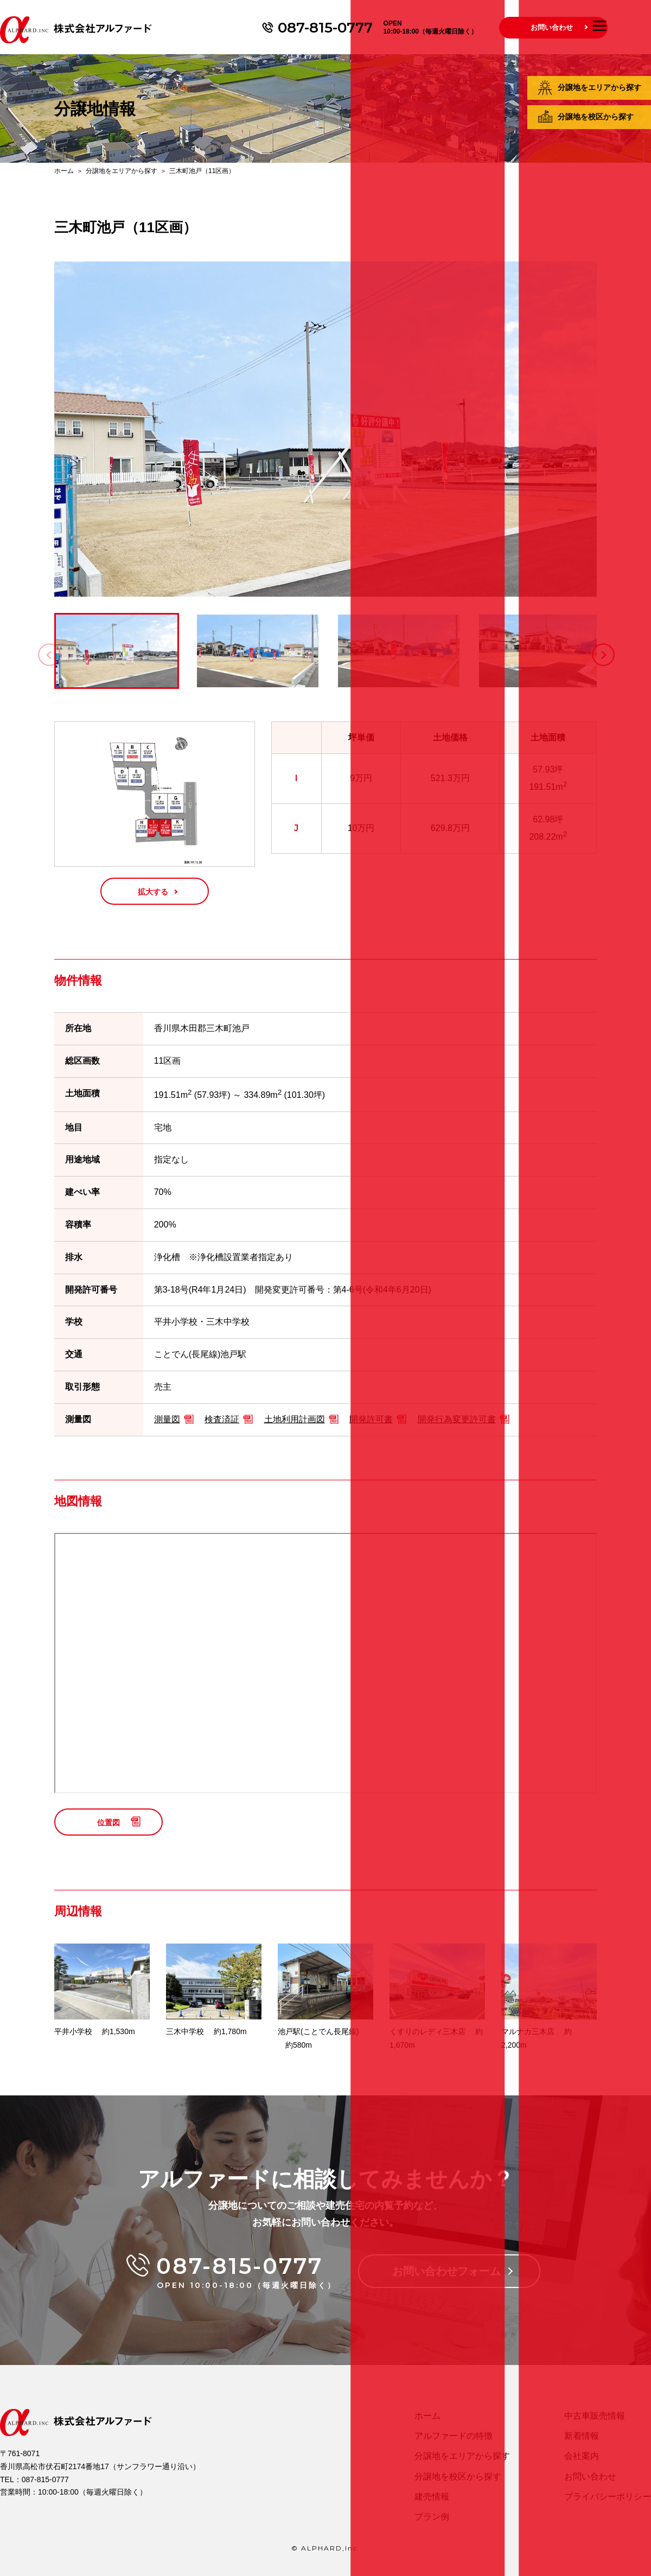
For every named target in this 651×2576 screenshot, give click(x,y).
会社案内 (581, 2455)
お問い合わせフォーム (446, 2271)
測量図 (167, 1419)
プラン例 (431, 2516)
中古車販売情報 (594, 2415)
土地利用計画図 (294, 1419)
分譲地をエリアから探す (599, 87)
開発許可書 (371, 1419)
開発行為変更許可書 (457, 1419)
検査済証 (222, 1419)
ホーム (64, 171)
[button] (603, 655)
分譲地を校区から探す (596, 116)
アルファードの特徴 (453, 2435)
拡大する (153, 891)
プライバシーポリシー (607, 2496)
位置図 (108, 1822)
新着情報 (581, 2435)
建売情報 (431, 2496)
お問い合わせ (552, 27)
